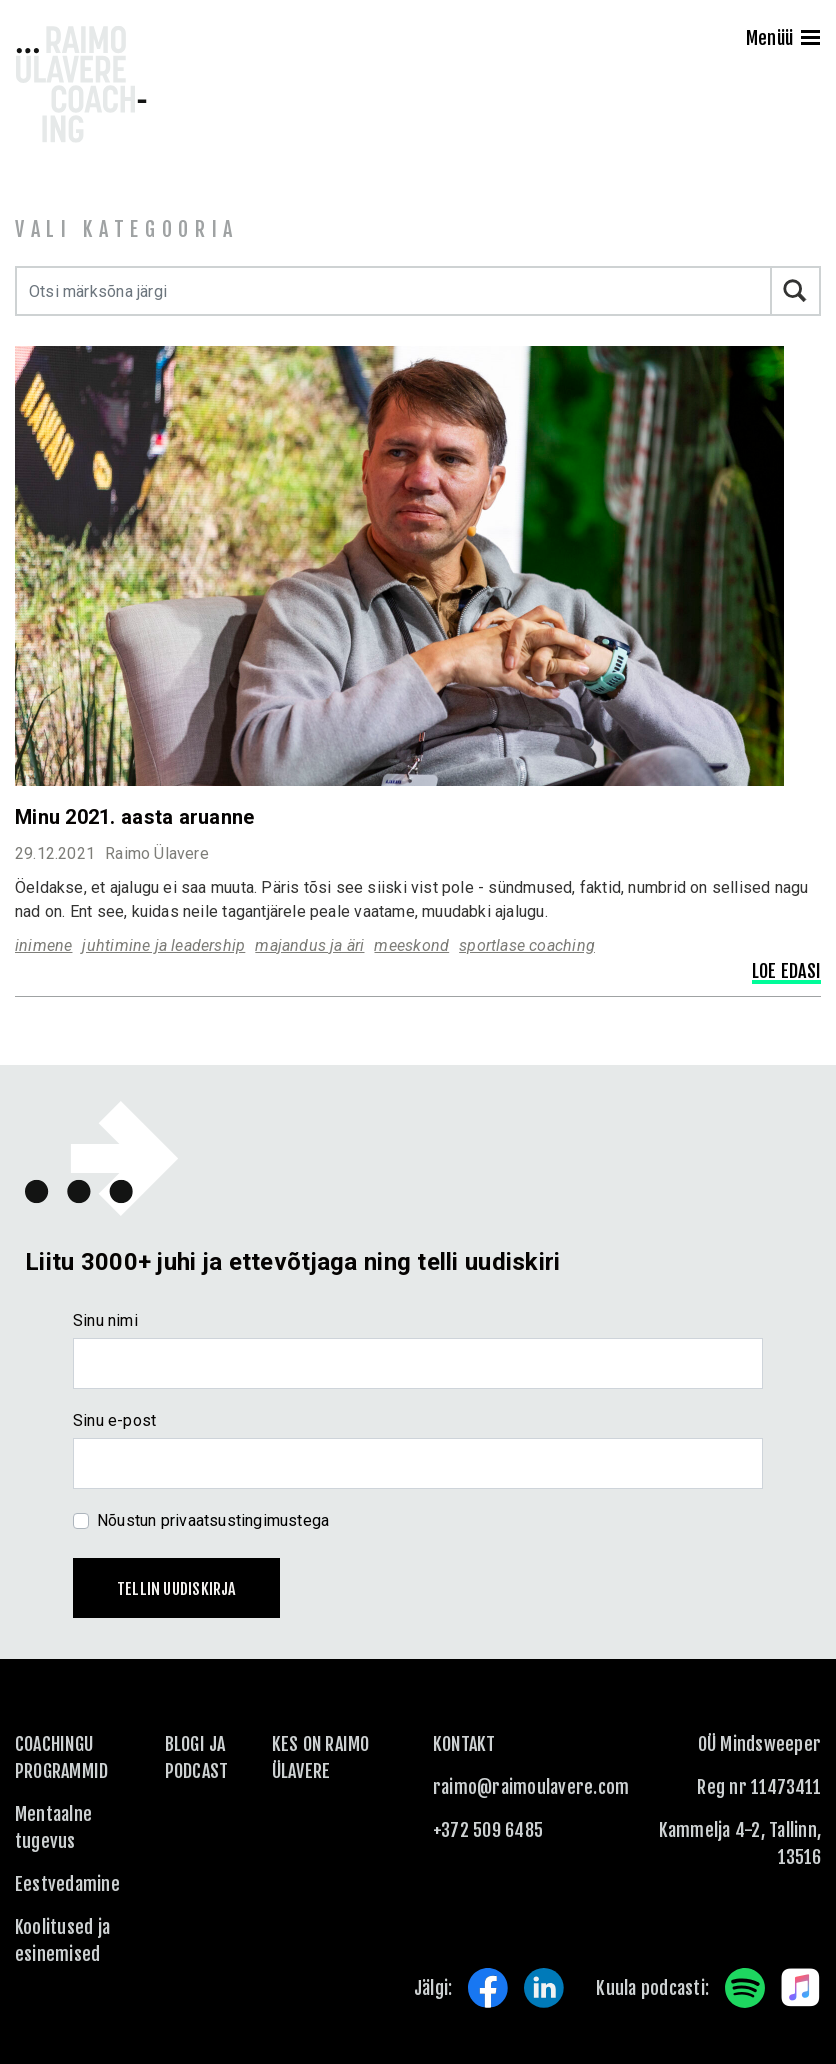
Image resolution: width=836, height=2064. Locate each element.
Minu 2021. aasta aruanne (134, 817)
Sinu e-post (114, 1420)
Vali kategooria (127, 229)
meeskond (411, 945)
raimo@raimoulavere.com (531, 1787)
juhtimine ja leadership (163, 945)
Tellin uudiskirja (176, 1589)
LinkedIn (544, 1988)
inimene (43, 945)
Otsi (796, 291)
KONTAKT (464, 1744)
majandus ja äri (309, 945)
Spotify (745, 1988)
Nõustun (213, 1520)
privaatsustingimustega (245, 1520)
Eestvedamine (67, 1884)
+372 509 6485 (488, 1830)
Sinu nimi (105, 1320)
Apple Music (801, 1988)
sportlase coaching (527, 945)
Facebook (488, 1988)
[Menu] (810, 40)
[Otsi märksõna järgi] (393, 291)
